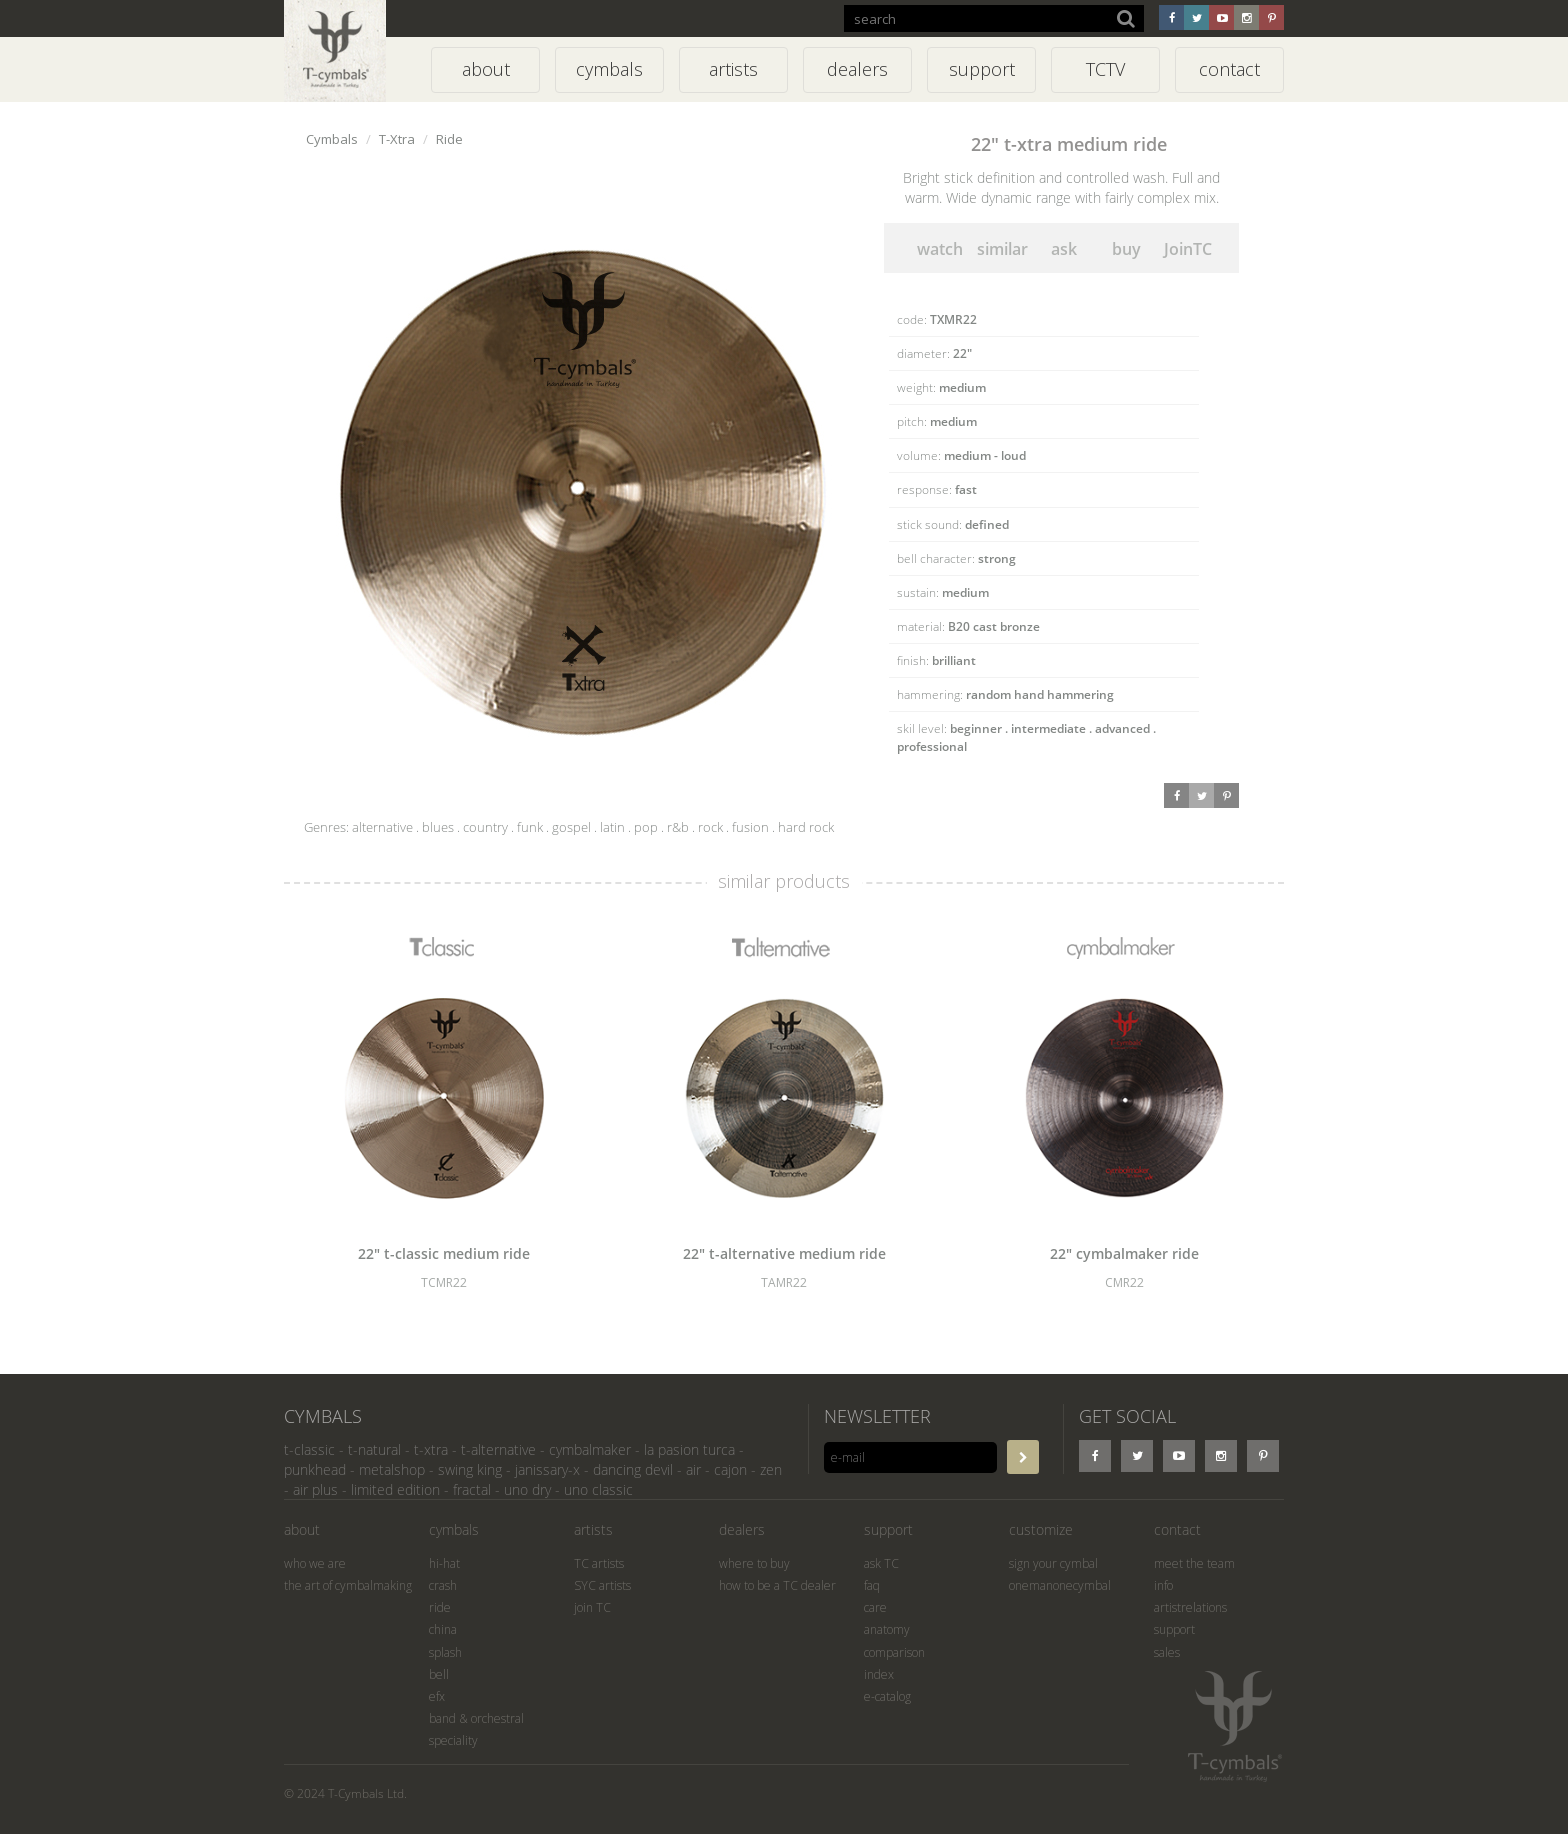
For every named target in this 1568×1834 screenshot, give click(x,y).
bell (439, 1674)
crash (443, 1585)
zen (771, 1469)
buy (1126, 249)
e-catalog (887, 1696)
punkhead (315, 1469)
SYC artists (602, 1585)
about (302, 1529)
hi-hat (444, 1563)
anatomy (887, 1629)
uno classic (598, 1489)
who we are (315, 1563)
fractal (472, 1489)
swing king (470, 1469)
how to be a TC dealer (777, 1585)
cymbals (454, 1529)
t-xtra (431, 1449)
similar (1002, 249)
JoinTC (1188, 249)
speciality (453, 1740)
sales (1167, 1652)
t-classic (309, 1449)
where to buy (754, 1563)
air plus (315, 1489)
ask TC (881, 1563)
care (875, 1607)
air (693, 1469)
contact (1177, 1529)
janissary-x (547, 1469)
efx (437, 1696)
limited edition (395, 1489)
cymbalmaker (590, 1449)
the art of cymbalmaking (348, 1585)
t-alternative (498, 1449)
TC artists (599, 1563)
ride (440, 1607)
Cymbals (332, 139)
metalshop (392, 1469)
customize (1041, 1529)
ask (1064, 249)
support (888, 1529)
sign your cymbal (1053, 1563)
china (443, 1629)
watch (940, 249)
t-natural (374, 1449)
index (879, 1674)
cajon (730, 1469)
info (1163, 1585)
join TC (592, 1607)
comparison (894, 1652)
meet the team (1194, 1563)
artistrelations (1190, 1607)
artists (593, 1529)
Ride (449, 139)
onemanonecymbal (1060, 1585)
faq (872, 1585)
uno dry (527, 1489)
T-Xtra (397, 139)
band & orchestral (476, 1718)
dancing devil (633, 1469)
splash (445, 1652)
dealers (742, 1529)
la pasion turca (689, 1449)
